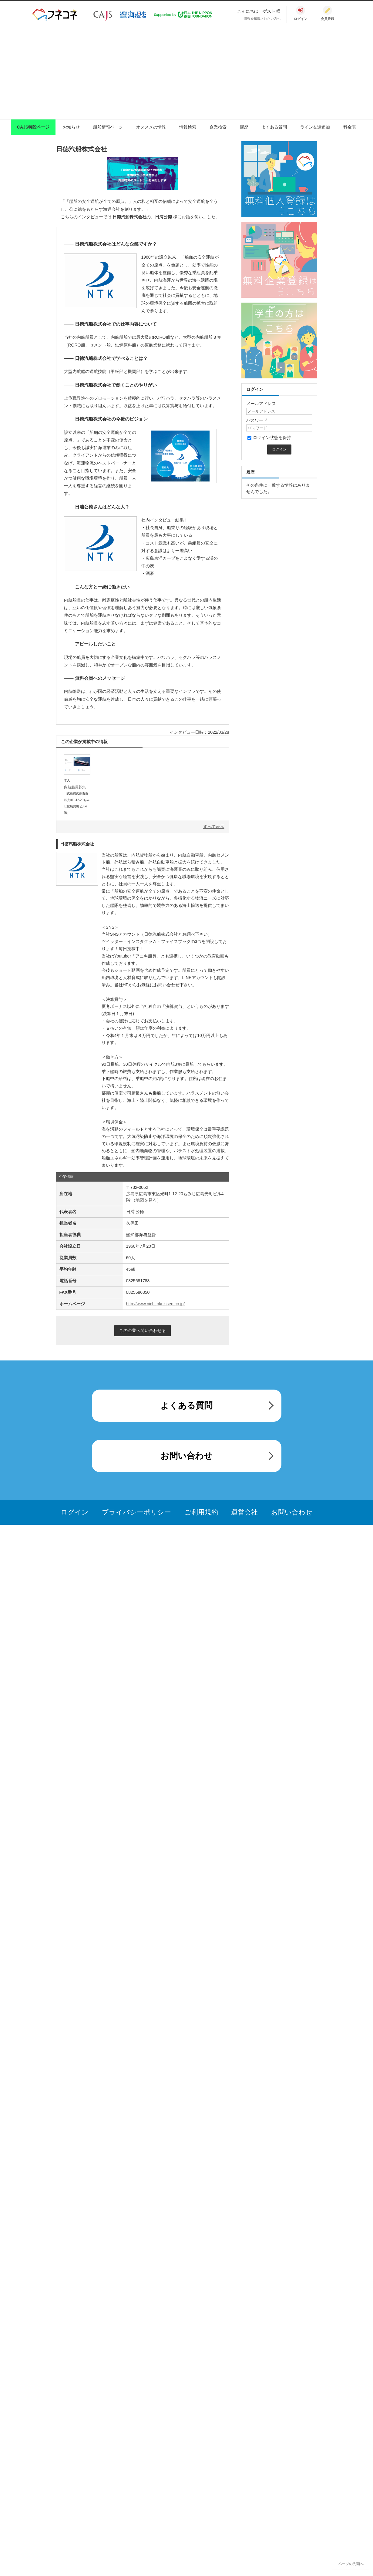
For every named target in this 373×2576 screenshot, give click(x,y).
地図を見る (146, 1200)
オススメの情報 (151, 127)
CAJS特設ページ (33, 127)
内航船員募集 (75, 787)
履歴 (244, 127)
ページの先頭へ (351, 2564)
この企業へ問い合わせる (142, 1330)
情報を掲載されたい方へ (262, 18)
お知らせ (71, 127)
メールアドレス (261, 403)
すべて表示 (213, 826)
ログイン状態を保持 (269, 437)
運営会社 (244, 1512)
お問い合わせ (186, 1456)
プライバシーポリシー (136, 1512)
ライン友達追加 (315, 127)
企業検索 (218, 127)
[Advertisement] (186, 70)
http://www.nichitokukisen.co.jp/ (155, 1303)
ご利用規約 (201, 1512)
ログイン (75, 1512)
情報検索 (187, 127)
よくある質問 (274, 127)
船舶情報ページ (108, 127)
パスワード (256, 420)
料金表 (349, 127)
